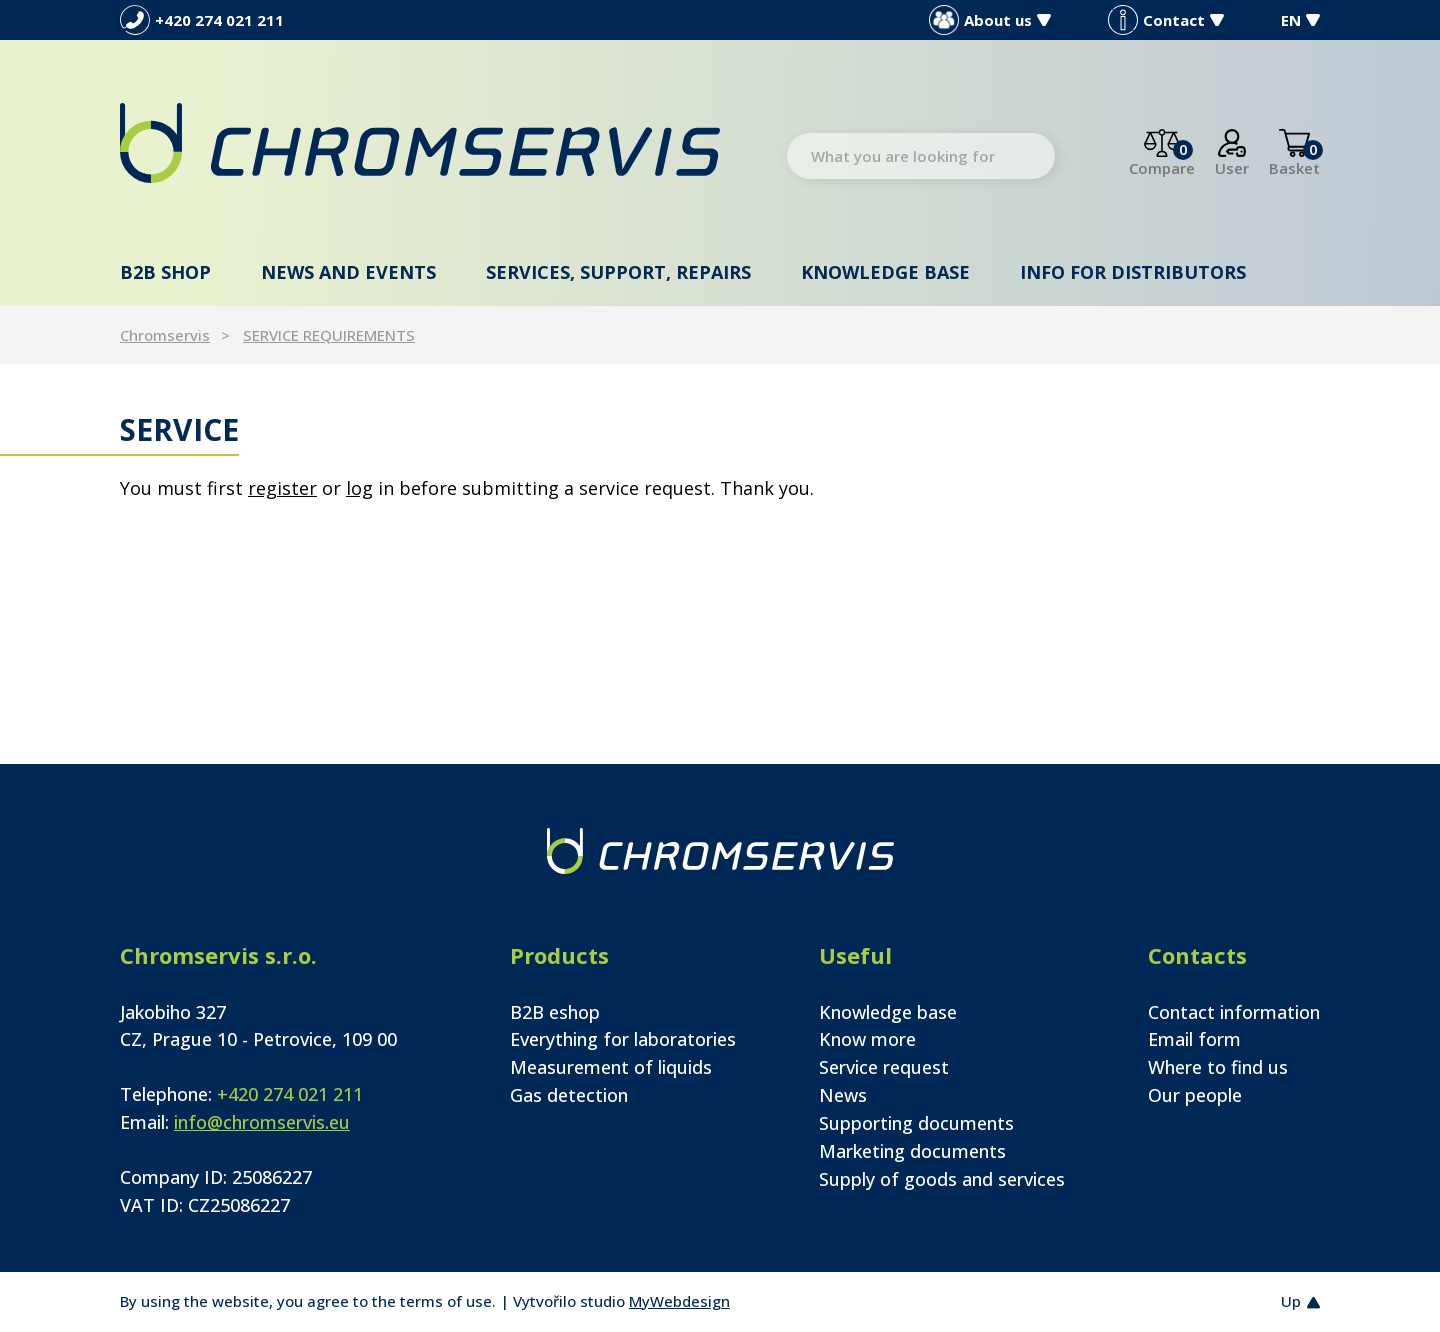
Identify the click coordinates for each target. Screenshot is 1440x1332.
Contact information (1234, 1012)
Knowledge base (885, 272)
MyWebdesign (679, 1301)
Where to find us (1218, 1067)
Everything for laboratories (623, 1039)
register (282, 488)
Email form (1194, 1039)
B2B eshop (555, 1012)
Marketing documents (912, 1151)
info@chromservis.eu (262, 1122)
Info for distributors (1133, 272)
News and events (348, 272)
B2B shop (165, 272)
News (843, 1095)
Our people (1195, 1095)
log (359, 488)
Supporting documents (916, 1123)
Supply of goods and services (942, 1179)
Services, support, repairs (618, 272)
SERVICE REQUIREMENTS (329, 335)
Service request (884, 1067)
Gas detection (569, 1095)
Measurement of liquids (611, 1067)
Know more (867, 1039)
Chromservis (165, 335)
